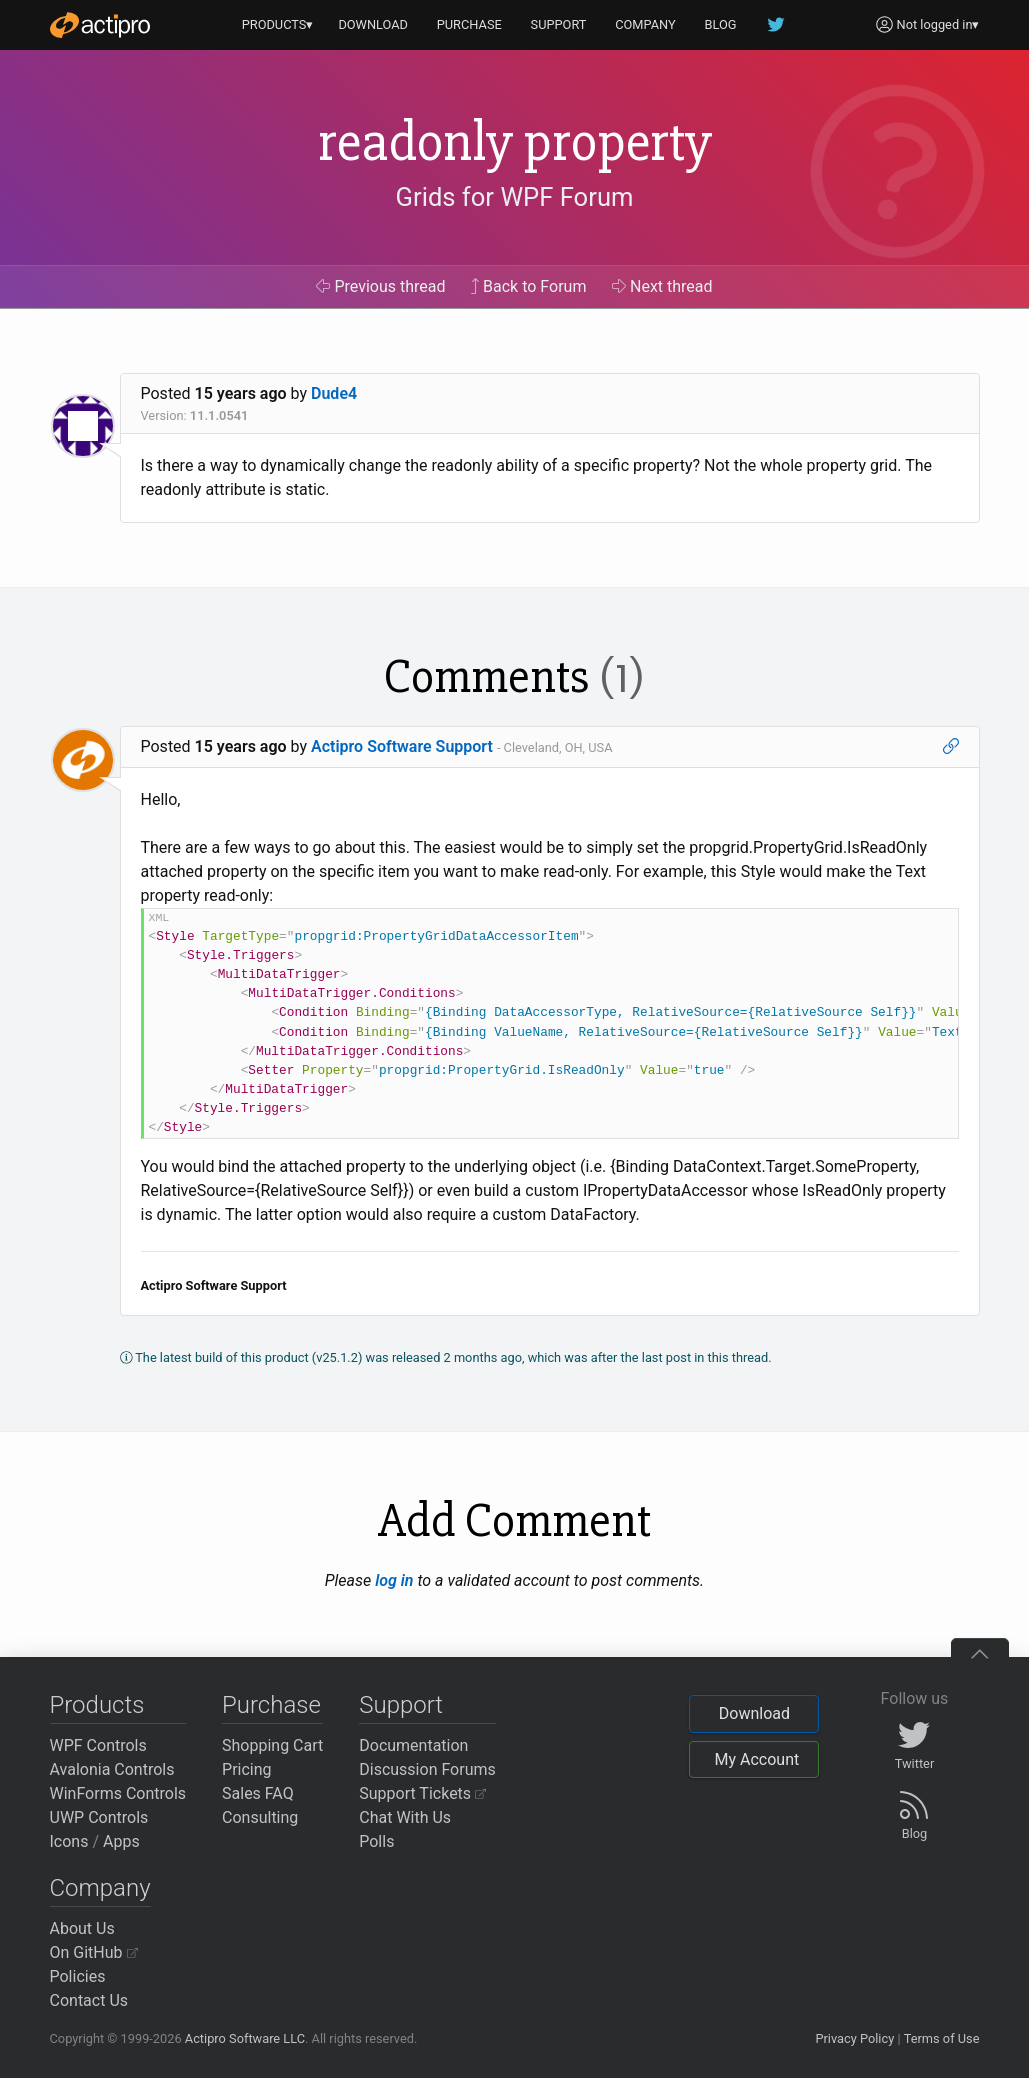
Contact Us (89, 2000)
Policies (78, 1976)
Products (97, 1705)
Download (754, 1713)
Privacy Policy (854, 2038)
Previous (380, 286)
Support (401, 1705)
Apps (121, 1841)
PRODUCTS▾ (278, 24)
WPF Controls (98, 1745)
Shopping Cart (272, 1745)
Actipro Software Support (402, 746)
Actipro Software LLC (245, 2038)
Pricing (247, 1769)
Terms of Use (942, 2038)
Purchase (271, 1705)
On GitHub (94, 1952)
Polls (376, 1841)
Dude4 (334, 393)
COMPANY (645, 24)
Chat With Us (405, 1817)
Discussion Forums (427, 1769)
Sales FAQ (258, 1793)
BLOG (721, 24)
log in (394, 1580)
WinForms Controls (118, 1793)
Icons (69, 1841)
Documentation (413, 1745)
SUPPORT (559, 24)
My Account (756, 1759)
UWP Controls (99, 1817)
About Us (82, 1928)
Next (662, 286)
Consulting (260, 1817)
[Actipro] (100, 25)
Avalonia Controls (112, 1769)
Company (100, 1888)
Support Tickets (422, 1793)
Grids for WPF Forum (515, 197)
